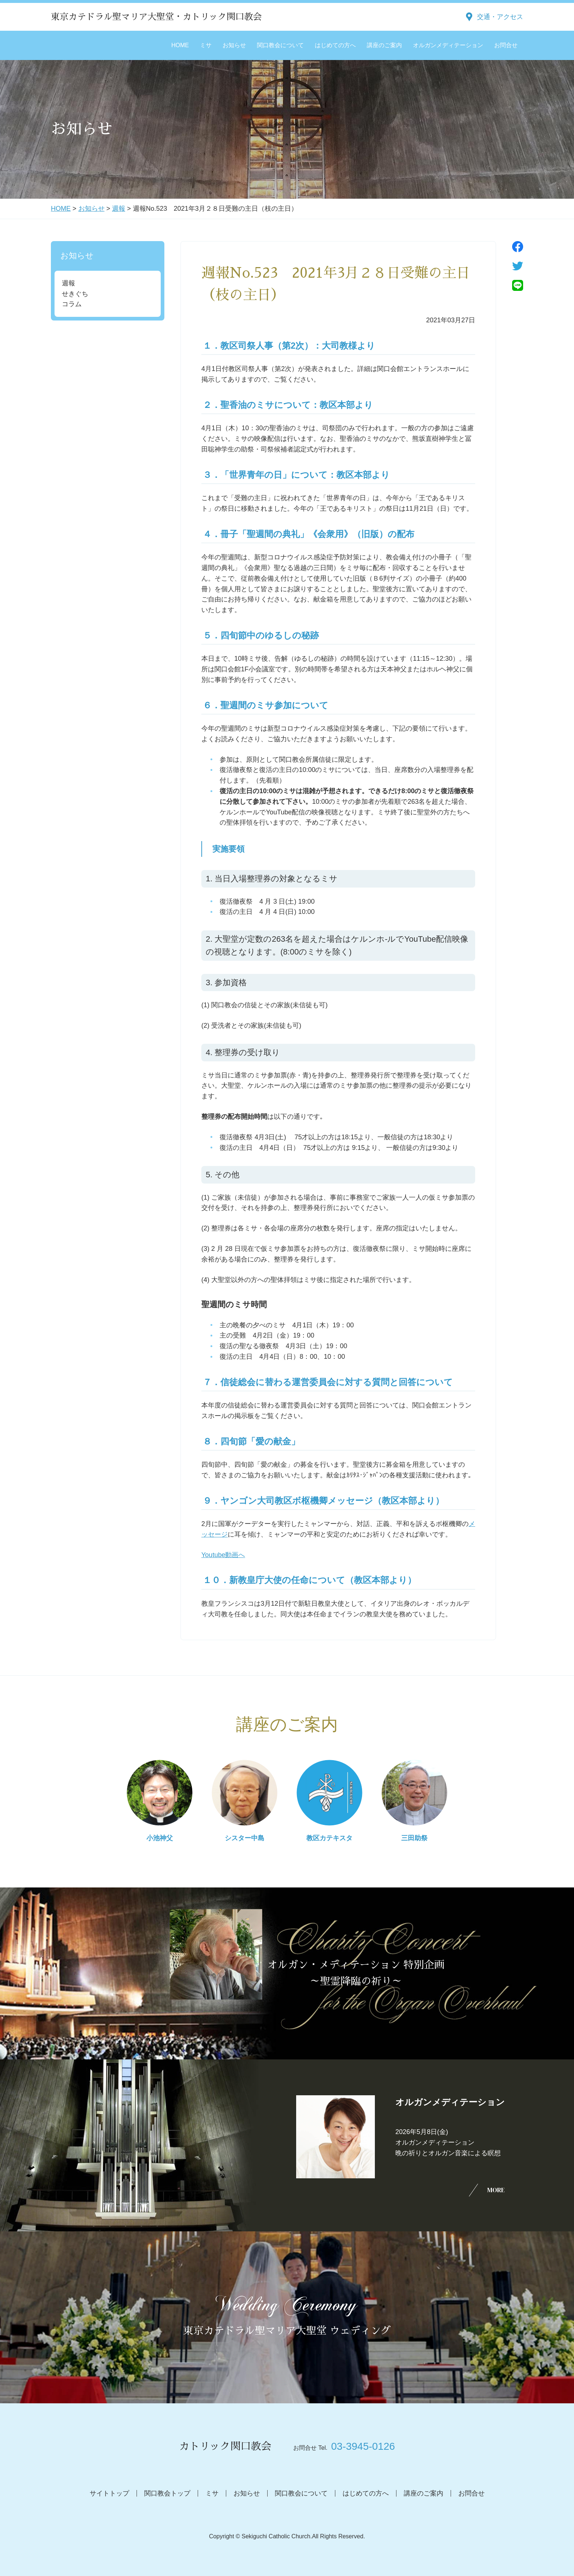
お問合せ (506, 45)
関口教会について (280, 45)
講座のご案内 (384, 45)
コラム (72, 304)
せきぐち (75, 293)
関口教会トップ (167, 2493)
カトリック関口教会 (225, 2446)
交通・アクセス (500, 16)
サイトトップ (109, 2493)
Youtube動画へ (223, 1555)
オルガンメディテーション (448, 45)
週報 (118, 208)
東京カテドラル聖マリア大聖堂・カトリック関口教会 (156, 16)
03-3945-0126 (363, 2446)
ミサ (206, 45)
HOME (180, 45)
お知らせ (234, 45)
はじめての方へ (335, 45)
